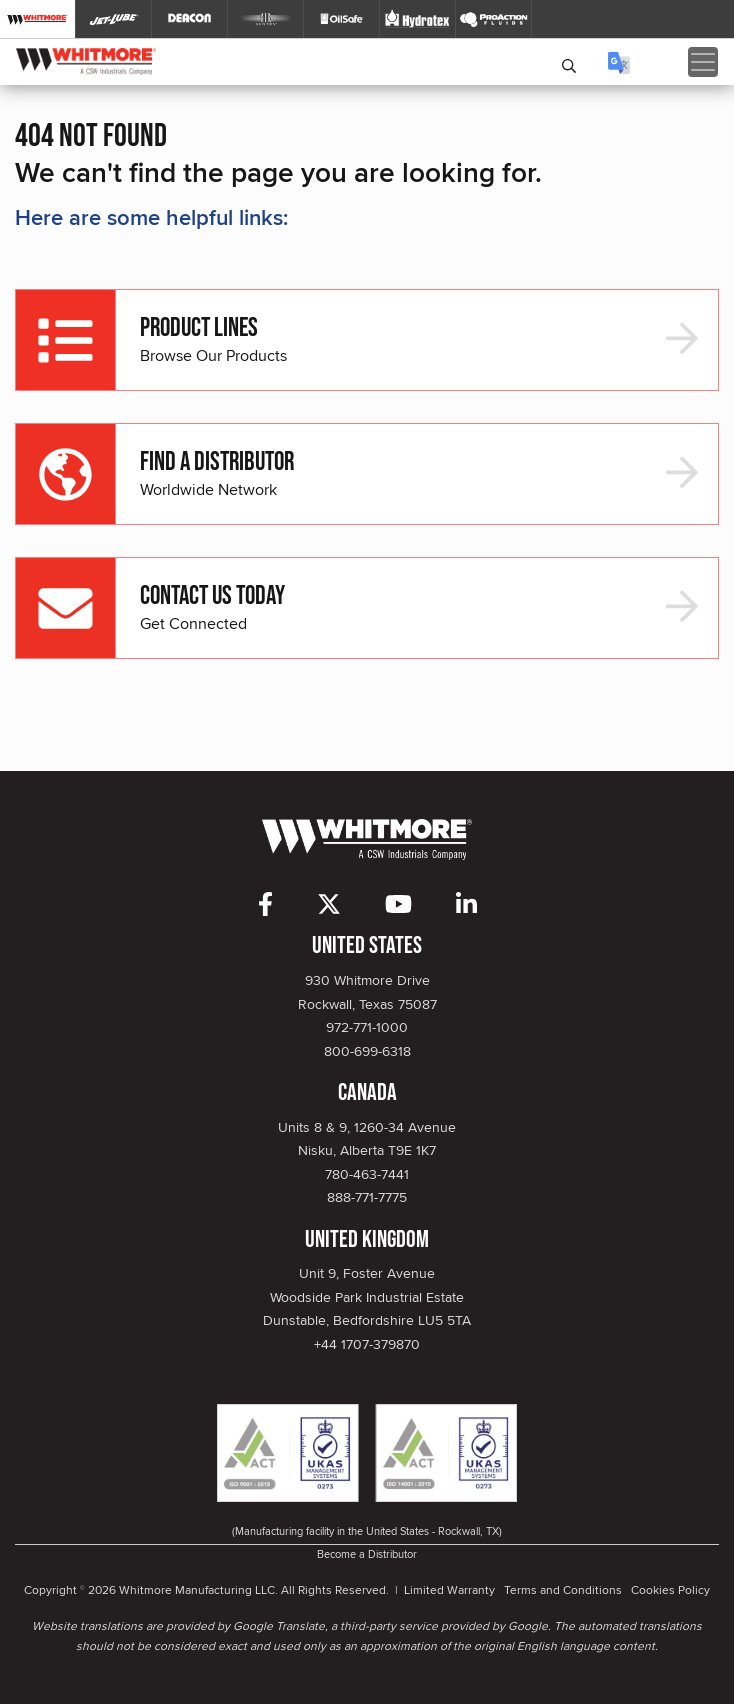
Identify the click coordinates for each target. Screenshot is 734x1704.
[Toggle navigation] (703, 62)
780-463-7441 (367, 1174)
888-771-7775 (367, 1197)
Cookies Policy (670, 1589)
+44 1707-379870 (367, 1344)
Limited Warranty (449, 1589)
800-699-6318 (367, 1051)
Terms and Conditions (563, 1589)
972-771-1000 (367, 1027)
